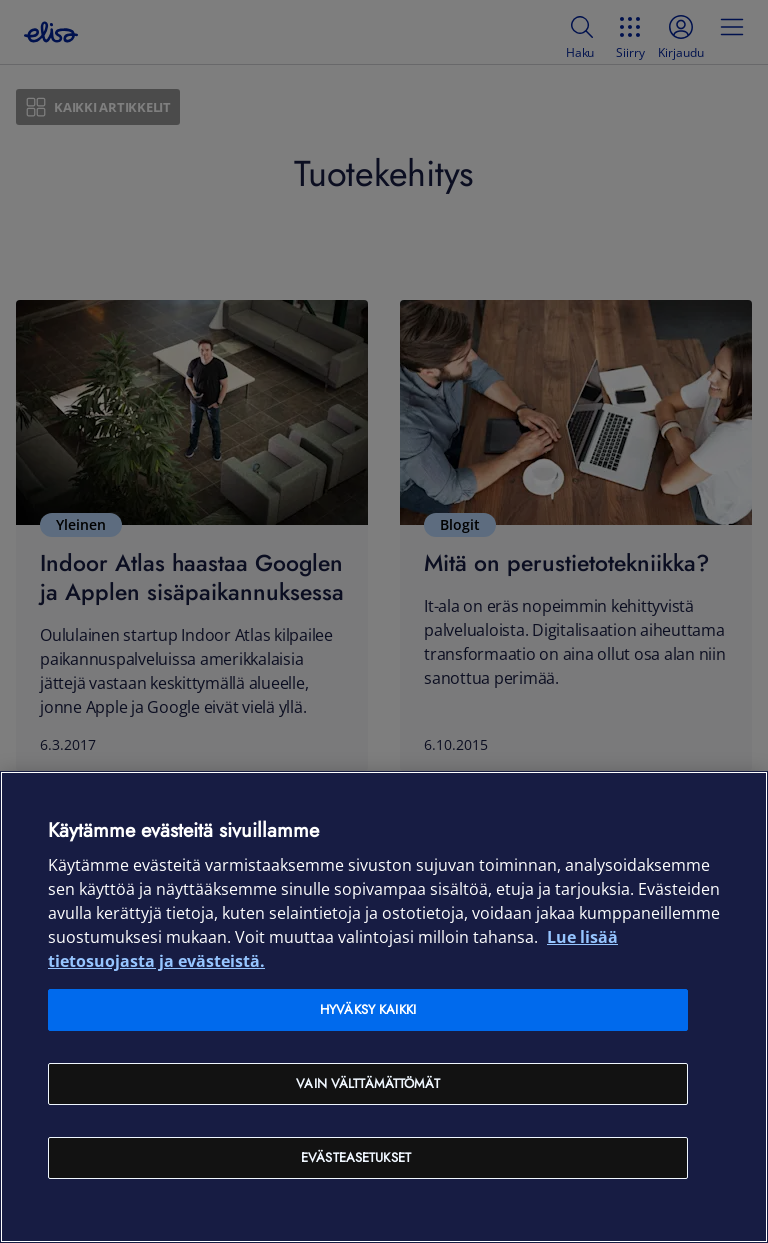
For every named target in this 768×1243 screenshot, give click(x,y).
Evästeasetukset (356, 1157)
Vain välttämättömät (367, 1083)
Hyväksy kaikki (368, 1009)
